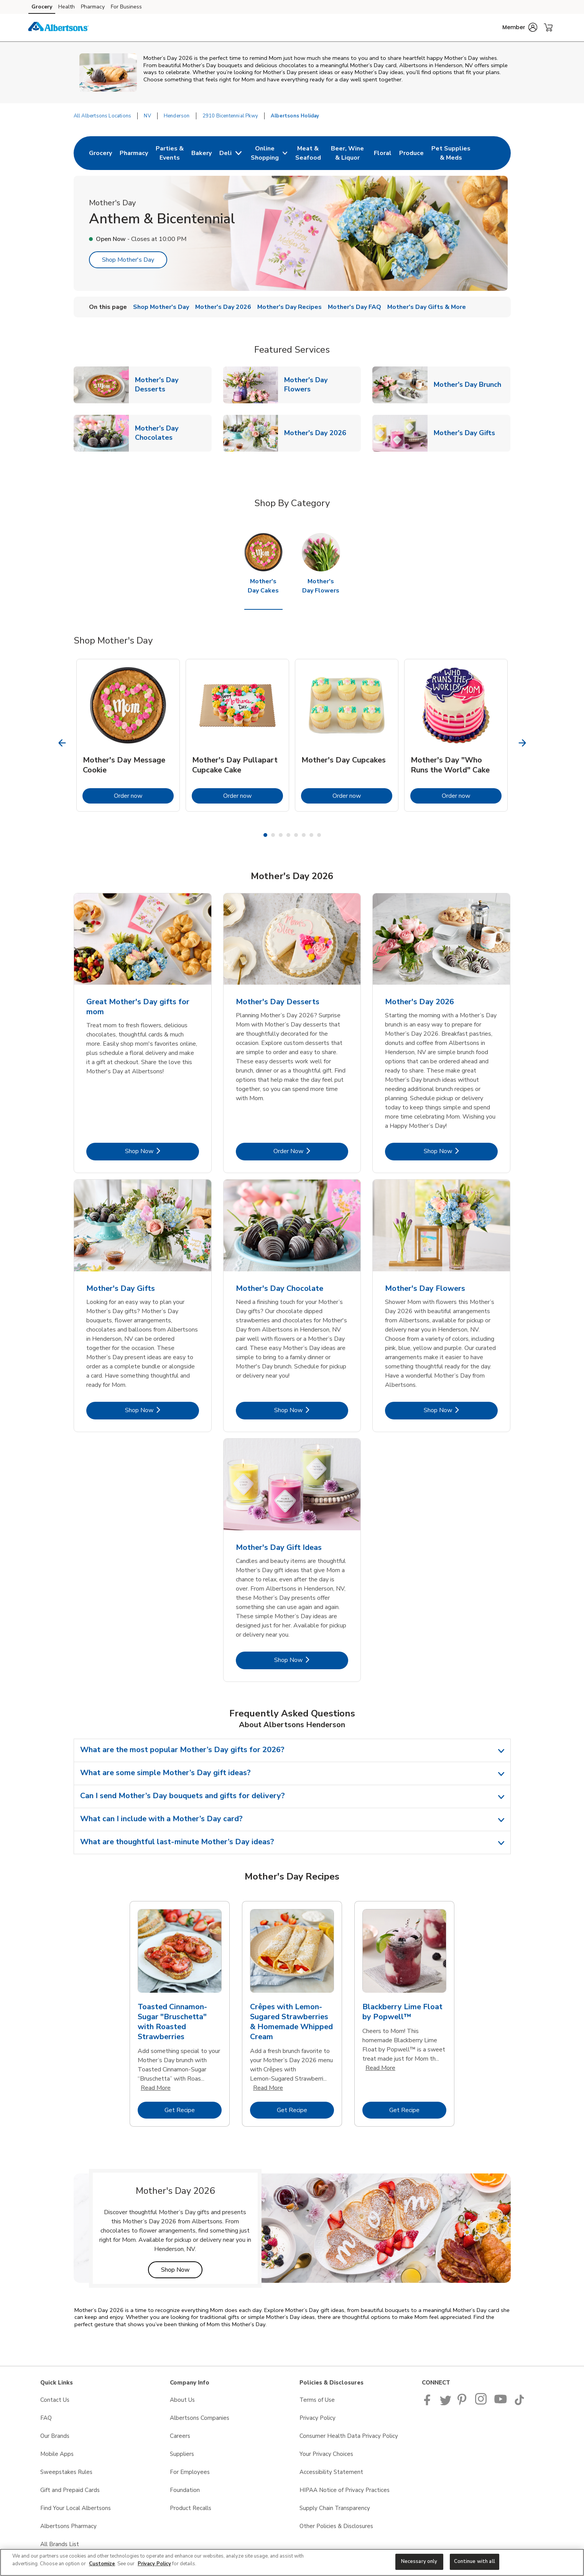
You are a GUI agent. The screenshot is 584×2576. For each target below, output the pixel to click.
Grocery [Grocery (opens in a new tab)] (41, 6)
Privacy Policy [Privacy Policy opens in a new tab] (317, 2418)
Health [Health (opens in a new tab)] (66, 6)
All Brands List (59, 2544)
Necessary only (419, 2561)
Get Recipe (193, 2110)
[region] (292, 2562)
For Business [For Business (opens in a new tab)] (126, 6)
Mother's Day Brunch (470, 384)
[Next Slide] (522, 742)
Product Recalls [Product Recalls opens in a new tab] (190, 2508)
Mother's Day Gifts (467, 432)
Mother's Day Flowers (322, 384)
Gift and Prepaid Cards (70, 2490)
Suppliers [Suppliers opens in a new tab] (182, 2454)
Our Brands (54, 2436)
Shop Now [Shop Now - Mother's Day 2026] (461, 1151)
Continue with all (474, 2561)
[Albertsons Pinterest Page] (463, 2403)
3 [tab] (281, 835)
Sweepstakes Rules (66, 2472)
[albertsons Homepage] (58, 27)
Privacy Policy (154, 2563)
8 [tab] (319, 835)
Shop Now (181, 2269)
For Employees (190, 2472)
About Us (182, 2400)
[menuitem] (100, 153)
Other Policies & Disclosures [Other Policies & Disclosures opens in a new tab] (336, 2526)
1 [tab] (265, 835)
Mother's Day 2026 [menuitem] (223, 307)
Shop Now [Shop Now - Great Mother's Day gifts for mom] (162, 1151)
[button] (520, 27)
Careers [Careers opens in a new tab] (180, 2436)
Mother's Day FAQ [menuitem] (354, 307)
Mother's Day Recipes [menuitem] (289, 307)
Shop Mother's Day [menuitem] (161, 307)
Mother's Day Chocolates (173, 433)
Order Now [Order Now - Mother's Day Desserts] (310, 1151)
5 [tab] (296, 835)
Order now (144, 795)
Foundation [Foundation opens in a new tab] (185, 2490)
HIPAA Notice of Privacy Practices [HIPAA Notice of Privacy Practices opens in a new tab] (344, 2490)
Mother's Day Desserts (173, 384)
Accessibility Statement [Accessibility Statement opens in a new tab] (331, 2472)
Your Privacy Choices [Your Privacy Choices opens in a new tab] (326, 2454)
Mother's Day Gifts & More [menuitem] (426, 307)
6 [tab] (304, 835)
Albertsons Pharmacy (68, 2526)
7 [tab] (311, 835)
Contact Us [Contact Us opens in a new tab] (54, 2400)
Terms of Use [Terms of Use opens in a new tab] (317, 2400)
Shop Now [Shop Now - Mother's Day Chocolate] (311, 1410)
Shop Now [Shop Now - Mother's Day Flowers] (461, 1410)
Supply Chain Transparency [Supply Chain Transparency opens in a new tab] (334, 2508)
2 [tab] (273, 835)
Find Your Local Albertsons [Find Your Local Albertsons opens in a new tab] (75, 2508)
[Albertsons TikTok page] (519, 2403)
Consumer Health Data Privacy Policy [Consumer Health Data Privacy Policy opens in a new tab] (348, 2436)
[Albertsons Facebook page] (429, 2403)
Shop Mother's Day (128, 260)
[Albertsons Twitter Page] (445, 2403)
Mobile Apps (57, 2454)
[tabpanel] (128, 735)
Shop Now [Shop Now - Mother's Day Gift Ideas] (311, 1659)
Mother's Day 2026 (318, 432)
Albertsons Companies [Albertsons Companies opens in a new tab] (199, 2418)
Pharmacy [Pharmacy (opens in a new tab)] (93, 6)
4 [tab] (288, 835)
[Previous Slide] (61, 742)
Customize (102, 2563)
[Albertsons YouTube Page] (501, 2403)
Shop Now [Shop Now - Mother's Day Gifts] (162, 1410)
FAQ (46, 2418)
